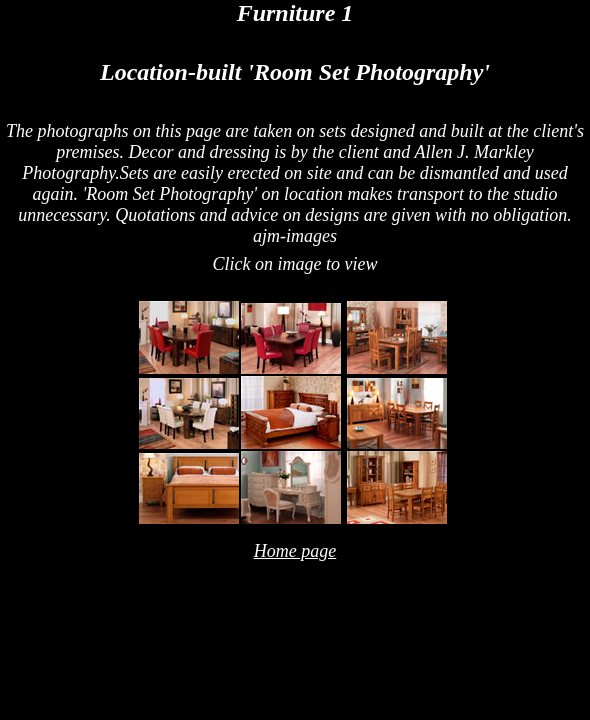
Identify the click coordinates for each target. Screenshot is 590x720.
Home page (295, 551)
